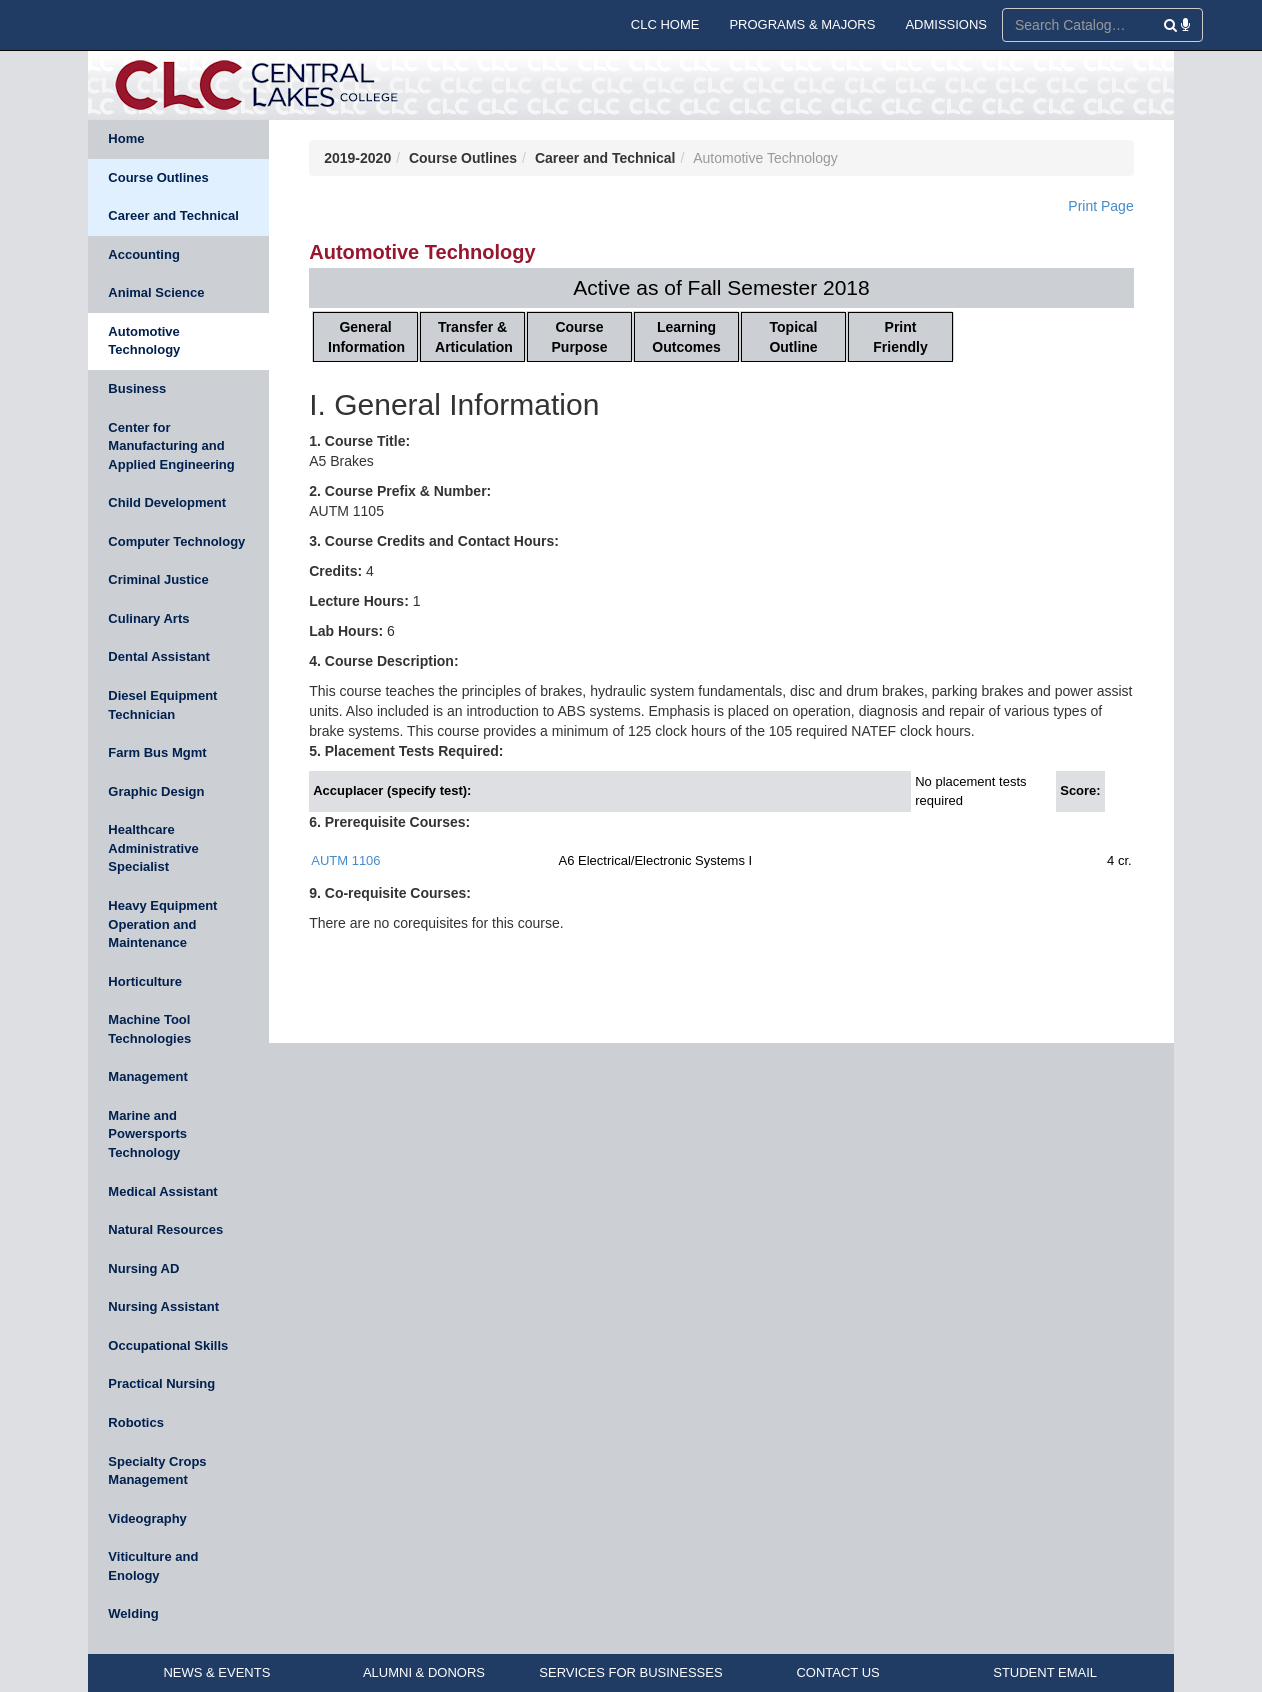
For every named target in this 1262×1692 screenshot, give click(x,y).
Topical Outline (793, 337)
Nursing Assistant (163, 1306)
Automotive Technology (144, 341)
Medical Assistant (162, 1191)
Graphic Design (156, 791)
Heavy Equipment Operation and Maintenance (162, 924)
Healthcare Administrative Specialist (153, 848)
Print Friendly (900, 337)
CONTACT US (837, 1672)
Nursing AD (143, 1268)
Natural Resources (165, 1229)
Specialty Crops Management (157, 1471)
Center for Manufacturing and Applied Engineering (171, 446)
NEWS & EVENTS (216, 1672)
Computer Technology (176, 541)
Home (126, 138)
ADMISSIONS (946, 24)
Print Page (1100, 206)
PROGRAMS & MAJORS (802, 24)
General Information (366, 337)
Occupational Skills (168, 1345)
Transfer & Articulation (474, 337)
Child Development (167, 502)
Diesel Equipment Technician (162, 705)
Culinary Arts (148, 618)
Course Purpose (580, 337)
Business (137, 388)
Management (147, 1076)
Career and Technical (173, 215)
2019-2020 (357, 158)
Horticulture (145, 981)
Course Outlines (158, 177)
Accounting (144, 254)
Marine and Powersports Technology (147, 1134)
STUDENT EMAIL (1045, 1672)
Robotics (136, 1422)
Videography (147, 1518)
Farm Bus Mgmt (157, 752)
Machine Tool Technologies (149, 1029)
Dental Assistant (158, 656)
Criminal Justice (158, 579)
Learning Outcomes (686, 337)
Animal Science (156, 292)
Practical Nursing (161, 1383)
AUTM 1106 (345, 860)
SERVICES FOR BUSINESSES (630, 1672)
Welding (133, 1613)
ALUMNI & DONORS (424, 1672)
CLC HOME (665, 24)
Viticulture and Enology (153, 1566)
